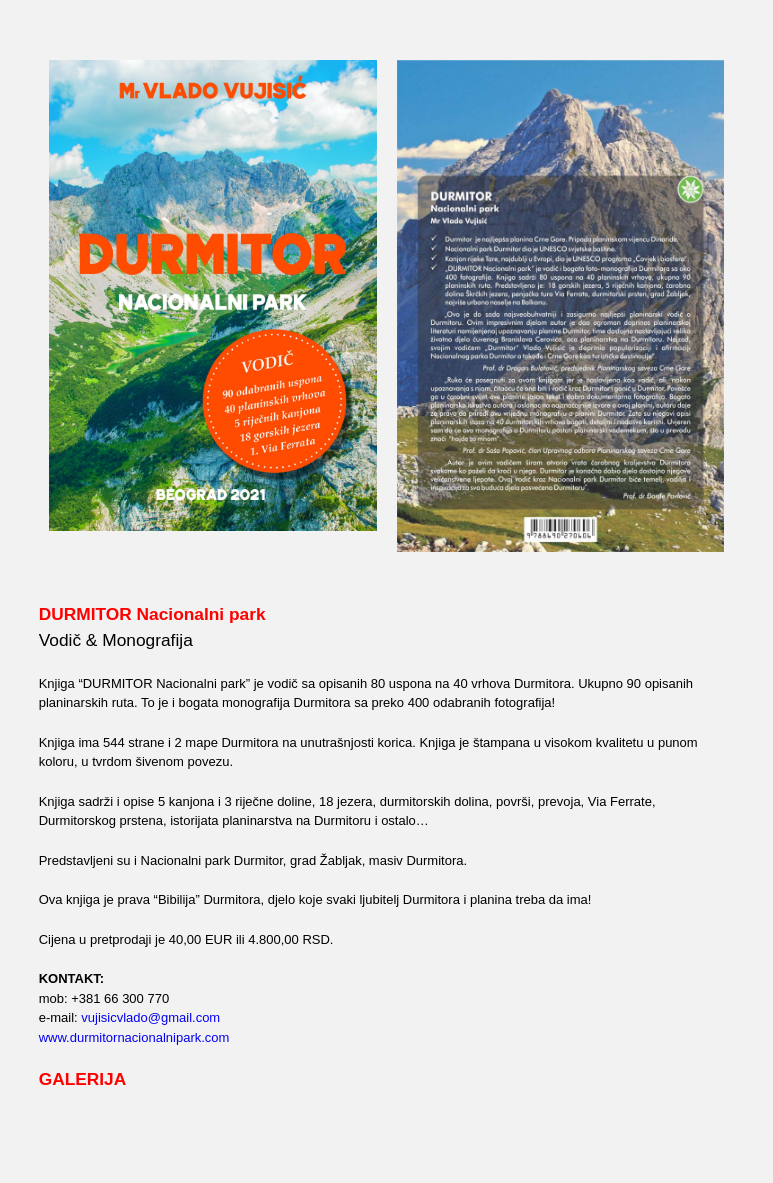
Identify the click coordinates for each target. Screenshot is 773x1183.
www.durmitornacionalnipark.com (134, 1037)
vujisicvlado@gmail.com (150, 1017)
